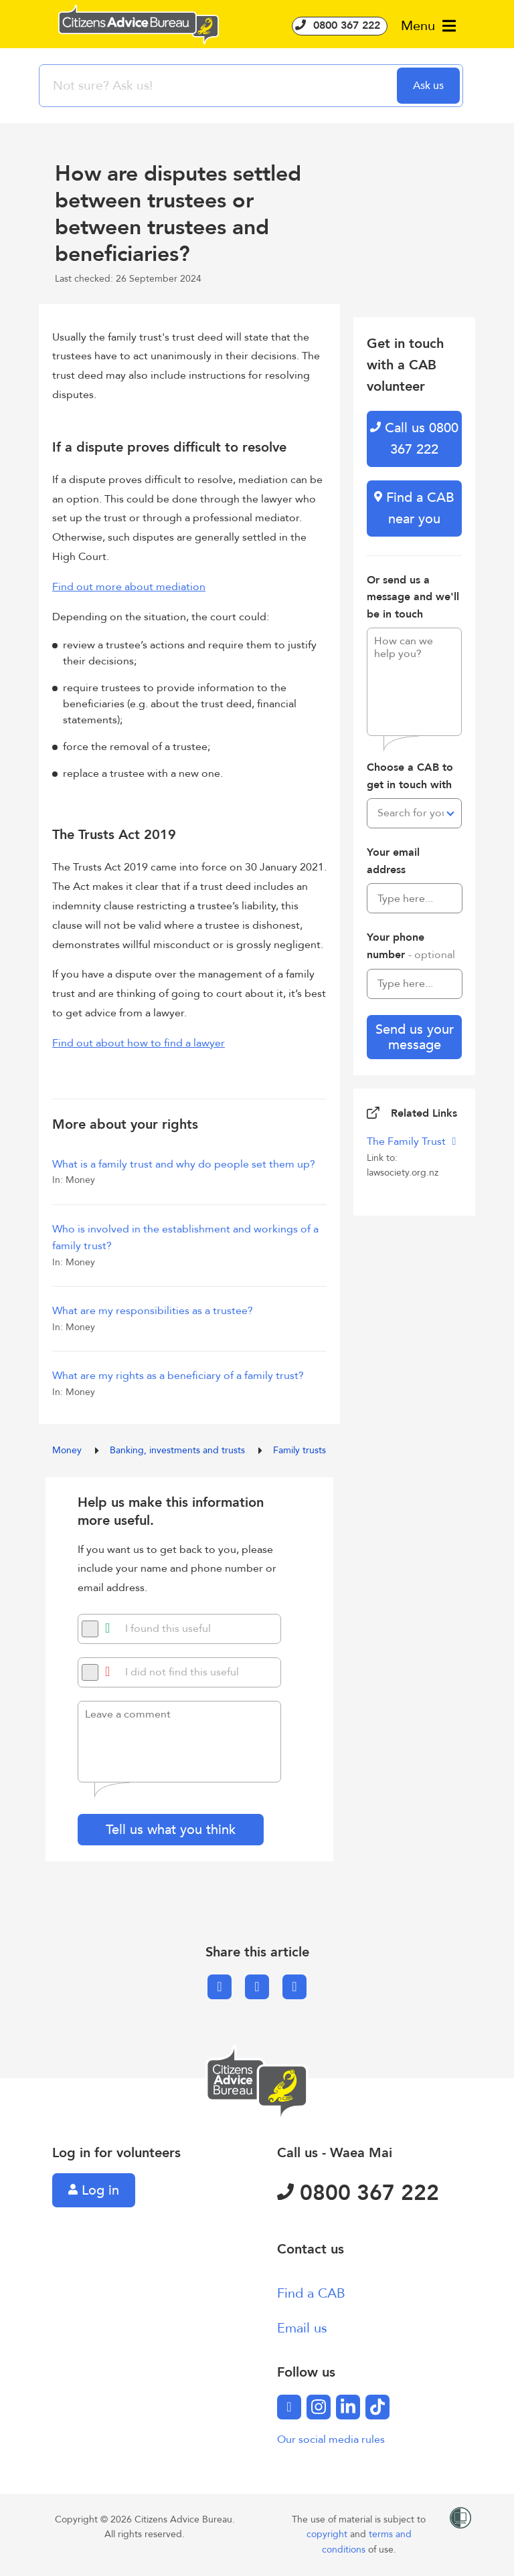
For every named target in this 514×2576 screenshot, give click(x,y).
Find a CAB (311, 2293)
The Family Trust (407, 1141)
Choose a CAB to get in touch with (410, 776)
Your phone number (411, 946)
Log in (93, 2190)
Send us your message (414, 1037)
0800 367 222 (339, 25)
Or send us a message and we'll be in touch (413, 597)
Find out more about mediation (128, 586)
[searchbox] (219, 86)
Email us (302, 2328)
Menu (428, 26)
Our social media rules (331, 2439)
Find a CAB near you (414, 508)
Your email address (393, 861)
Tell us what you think (171, 1830)
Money (68, 1450)
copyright (328, 2534)
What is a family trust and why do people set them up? (184, 1164)
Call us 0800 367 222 (414, 438)
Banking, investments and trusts (179, 1450)
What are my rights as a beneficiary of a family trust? (178, 1375)
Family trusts (299, 1450)
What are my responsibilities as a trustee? (152, 1310)
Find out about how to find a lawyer (138, 1043)
